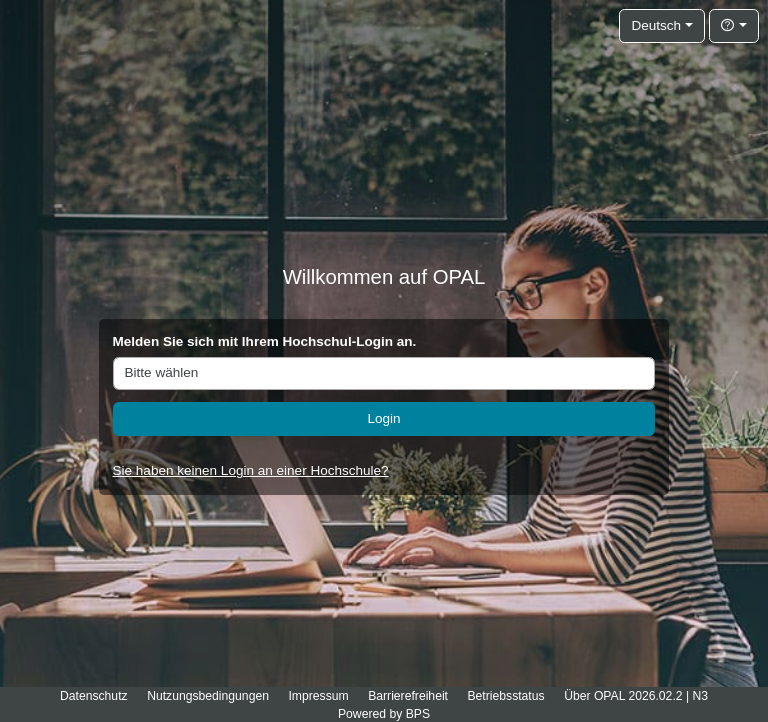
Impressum (318, 696)
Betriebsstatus (505, 696)
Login (383, 418)
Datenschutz (94, 696)
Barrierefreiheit (408, 696)
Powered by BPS (384, 714)
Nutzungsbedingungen (208, 696)
